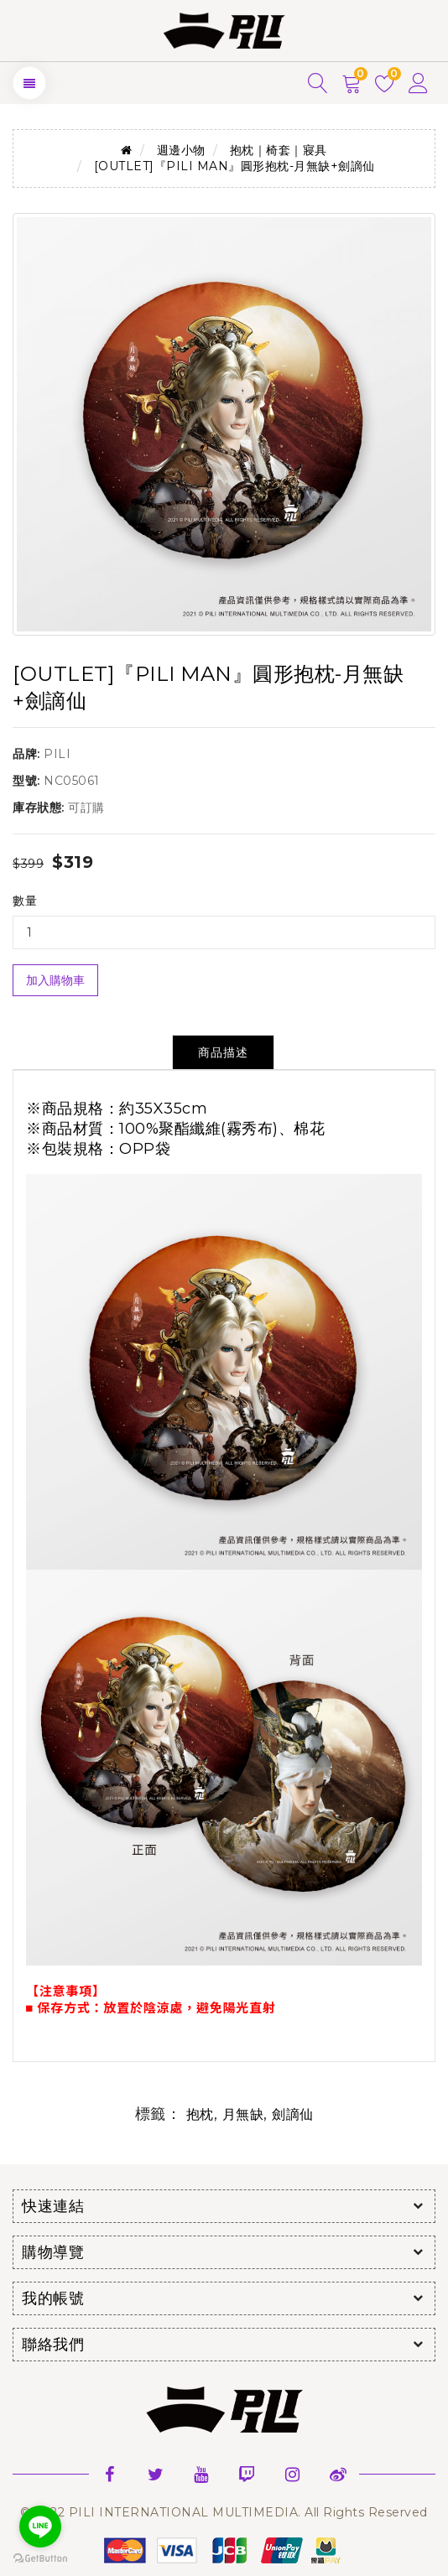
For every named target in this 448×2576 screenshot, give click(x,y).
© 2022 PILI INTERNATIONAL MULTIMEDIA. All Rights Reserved (224, 2512)
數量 (25, 900)
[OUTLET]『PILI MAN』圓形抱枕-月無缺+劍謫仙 (234, 166)
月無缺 (243, 2114)
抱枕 (200, 2114)
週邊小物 (181, 150)
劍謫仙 (293, 2114)
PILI (57, 753)
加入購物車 (55, 980)
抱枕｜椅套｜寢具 (278, 150)
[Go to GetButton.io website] (40, 2558)
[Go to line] (40, 2526)
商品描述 (223, 1052)
